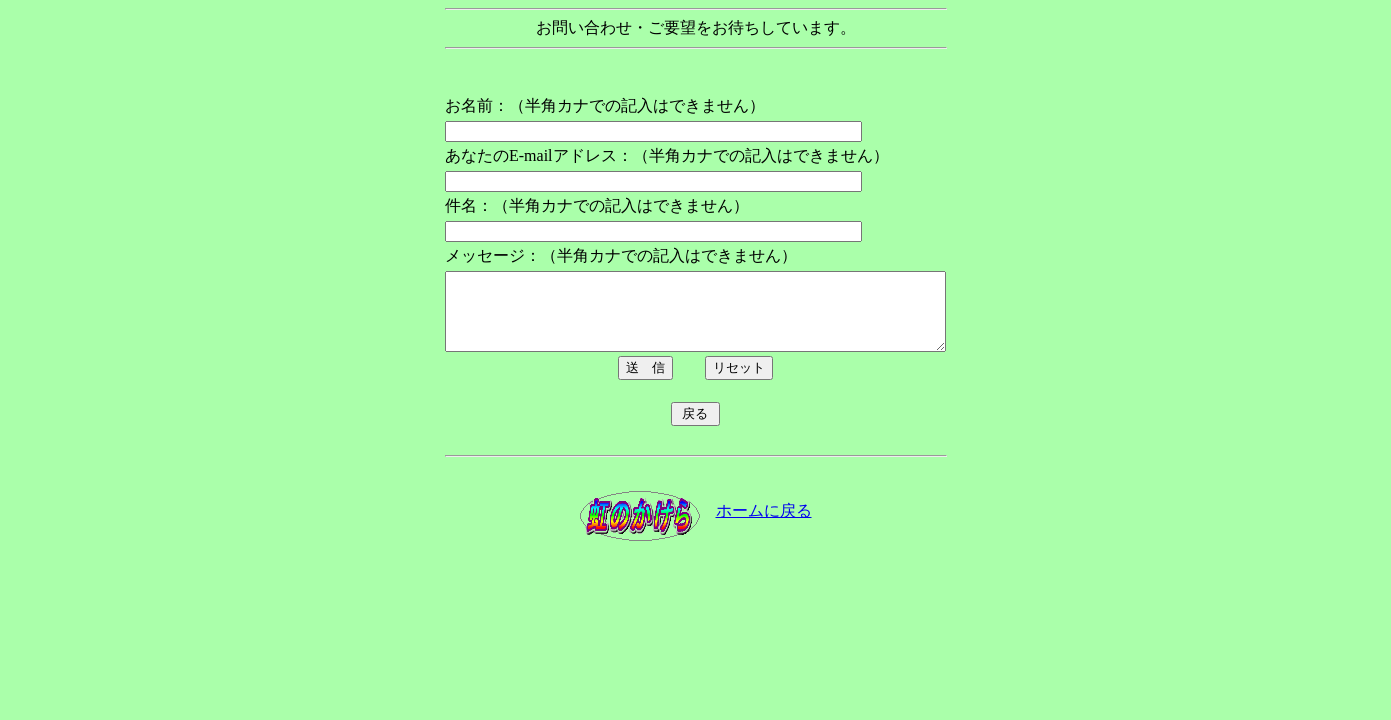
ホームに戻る (764, 525)
